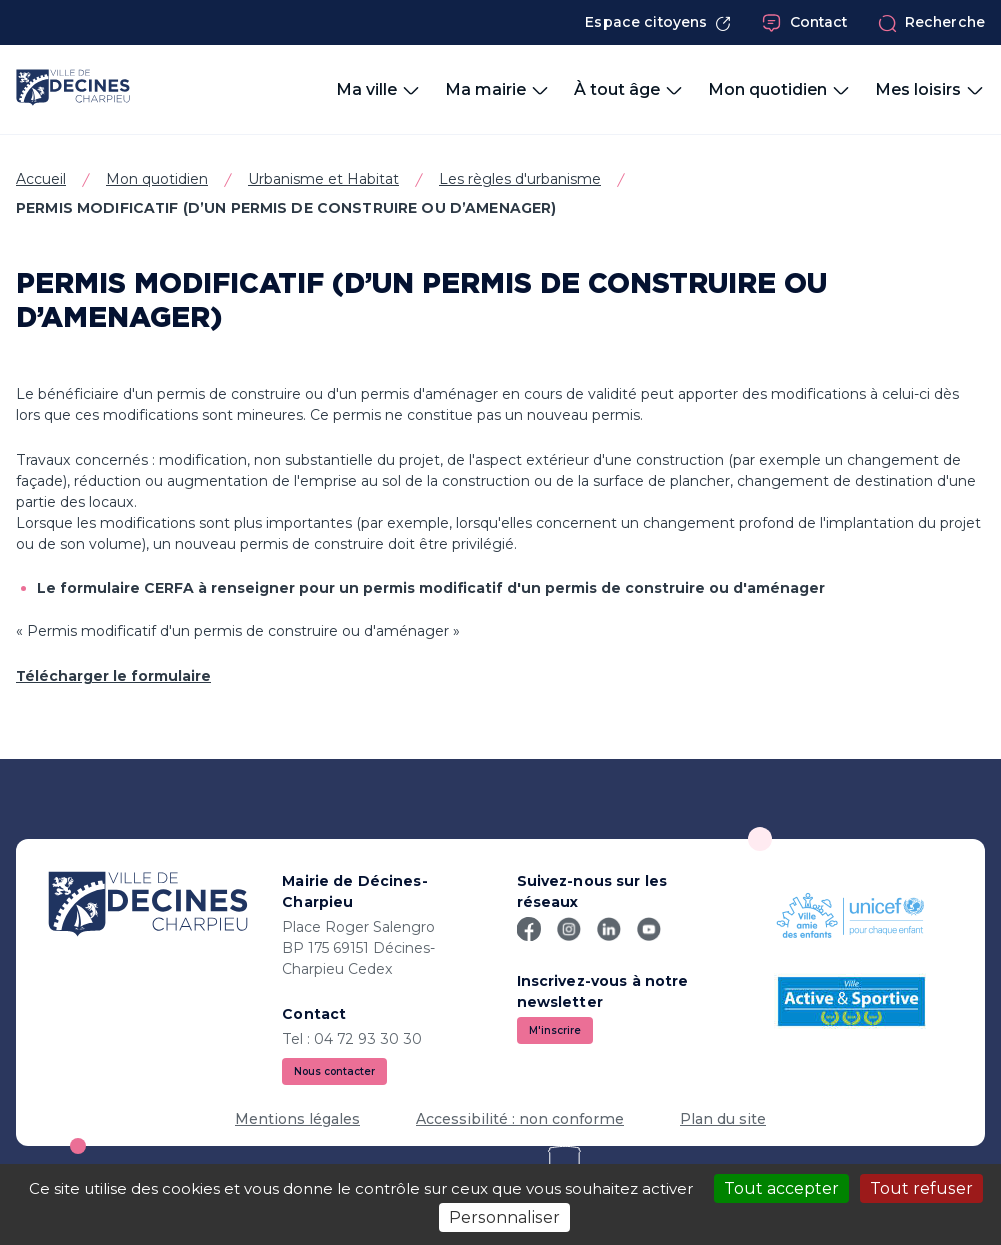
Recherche (931, 23)
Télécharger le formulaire (113, 676)
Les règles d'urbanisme (520, 179)
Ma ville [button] (378, 90)
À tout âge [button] (629, 90)
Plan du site (723, 1119)
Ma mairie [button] (497, 90)
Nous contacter (334, 1071)
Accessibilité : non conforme (520, 1119)
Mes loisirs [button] (930, 90)
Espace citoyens (658, 22)
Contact (805, 23)
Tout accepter (781, 1188)
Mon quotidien (157, 179)
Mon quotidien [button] (779, 90)
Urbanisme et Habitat (323, 179)
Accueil (41, 179)
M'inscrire (555, 1030)
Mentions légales (297, 1119)
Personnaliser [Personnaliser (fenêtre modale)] (504, 1217)
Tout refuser (921, 1188)
